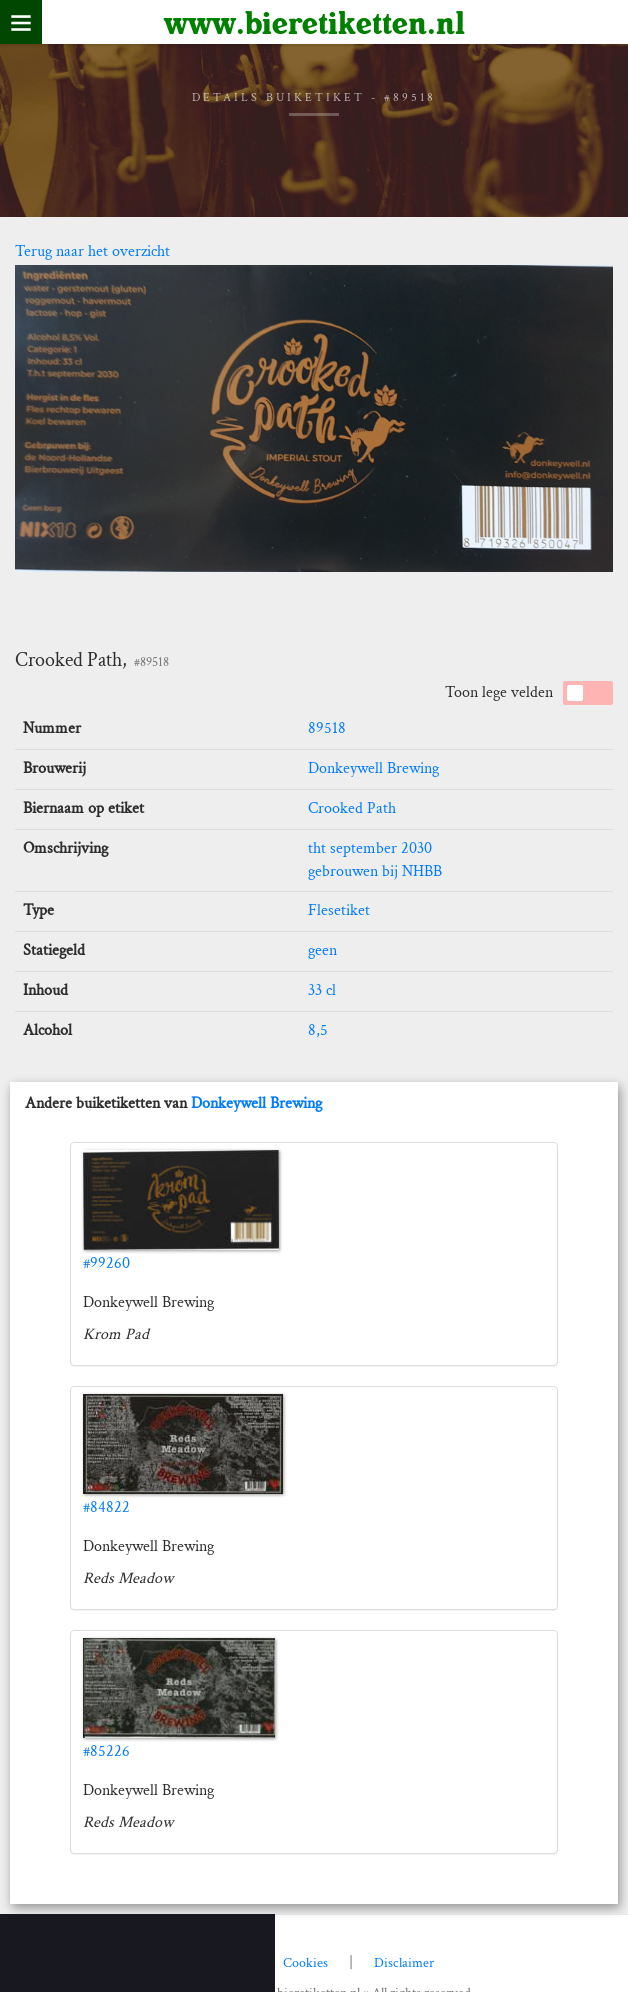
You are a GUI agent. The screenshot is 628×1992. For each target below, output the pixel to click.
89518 (327, 728)
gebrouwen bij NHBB (375, 871)
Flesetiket (339, 910)
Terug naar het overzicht (92, 251)
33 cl (322, 990)
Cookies (305, 1963)
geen (322, 950)
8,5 (318, 1030)
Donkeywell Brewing (373, 768)
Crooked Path (352, 808)
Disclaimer (404, 1963)
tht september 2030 (370, 848)
